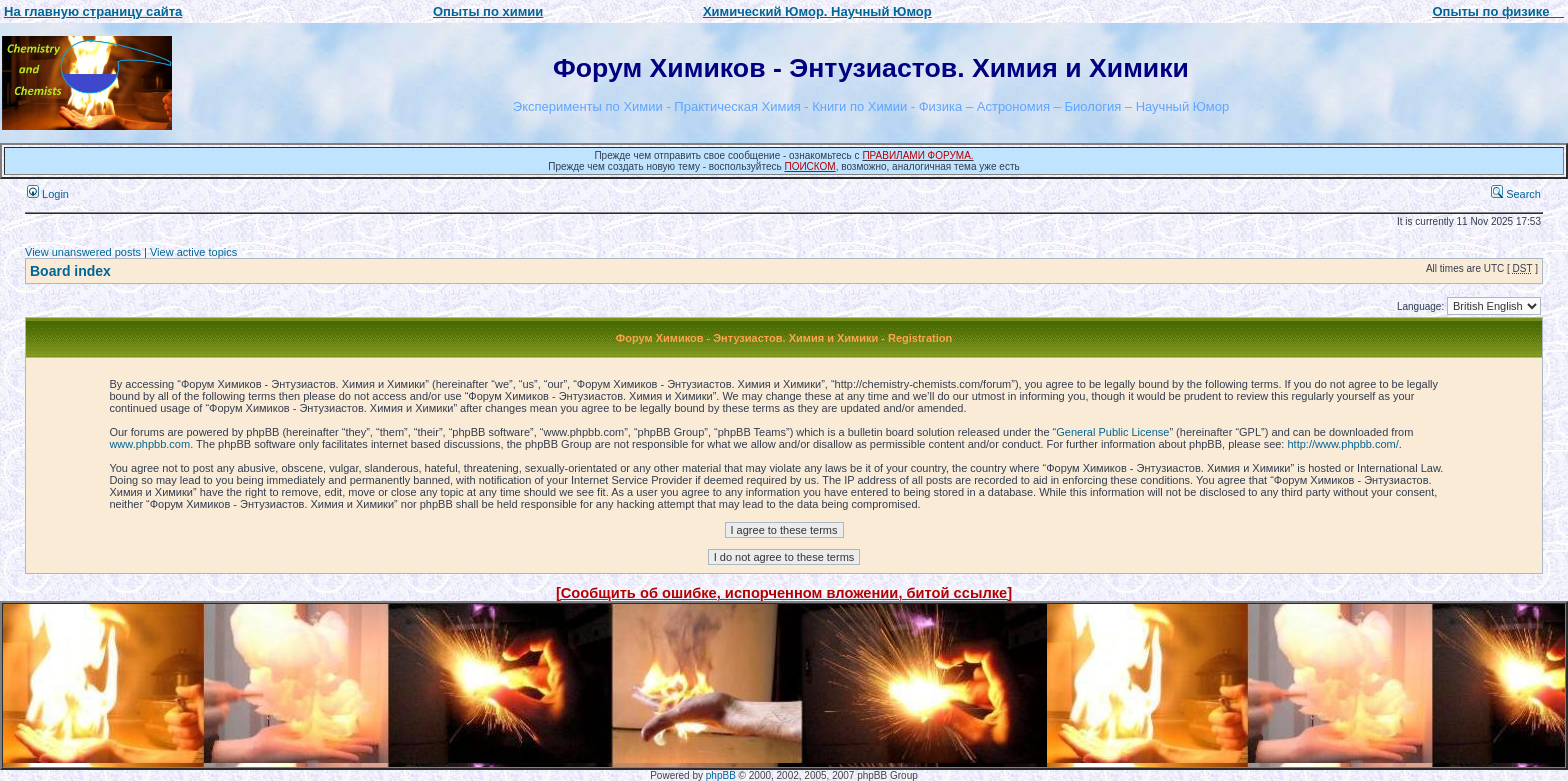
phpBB (721, 775)
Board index (70, 271)
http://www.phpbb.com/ (1342, 444)
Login (48, 194)
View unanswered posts (83, 252)
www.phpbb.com (149, 444)
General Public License (1112, 432)
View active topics (193, 252)
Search (1516, 194)
